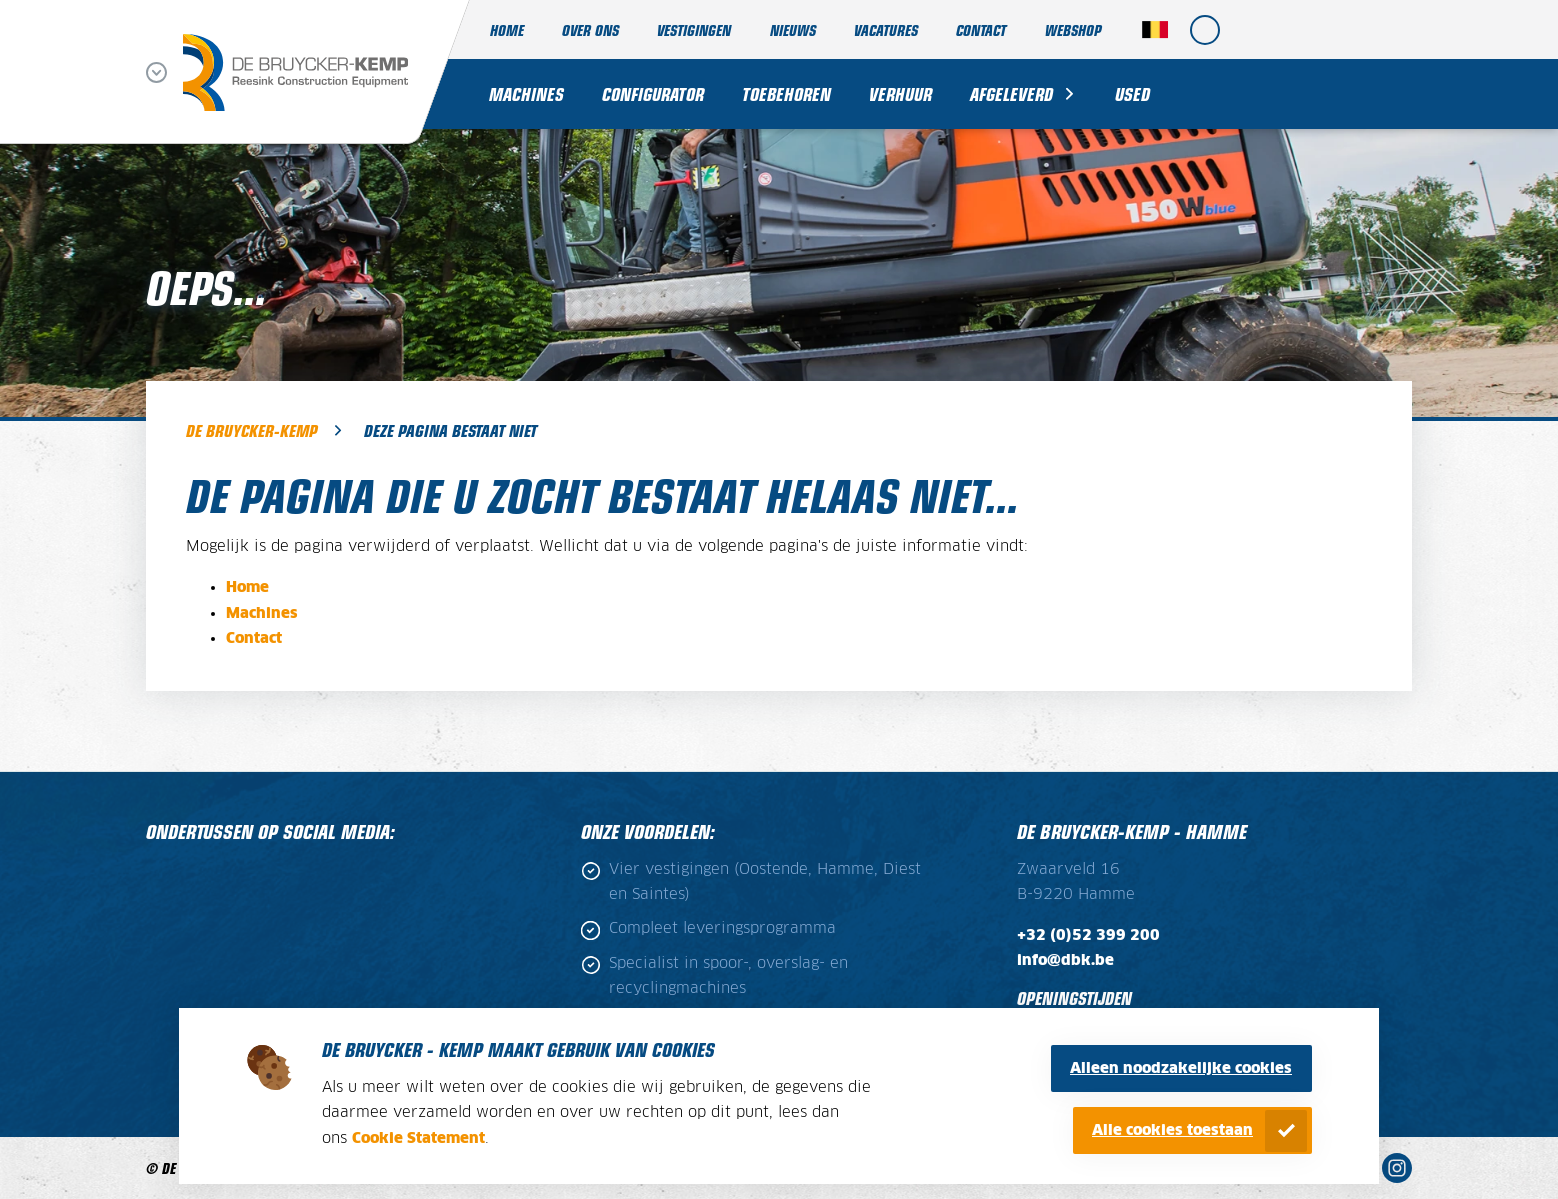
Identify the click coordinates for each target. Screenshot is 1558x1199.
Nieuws (793, 29)
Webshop (1073, 29)
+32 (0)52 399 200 (1088, 935)
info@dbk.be (1065, 960)
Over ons (590, 29)
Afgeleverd (1011, 93)
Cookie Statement (418, 1138)
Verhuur (900, 93)
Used (1132, 93)
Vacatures (886, 29)
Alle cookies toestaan (1172, 1130)
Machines (526, 93)
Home (507, 29)
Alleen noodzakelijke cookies (1181, 1068)
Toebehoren (786, 93)
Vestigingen (694, 29)
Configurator (653, 93)
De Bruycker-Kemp (251, 430)
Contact (981, 29)
